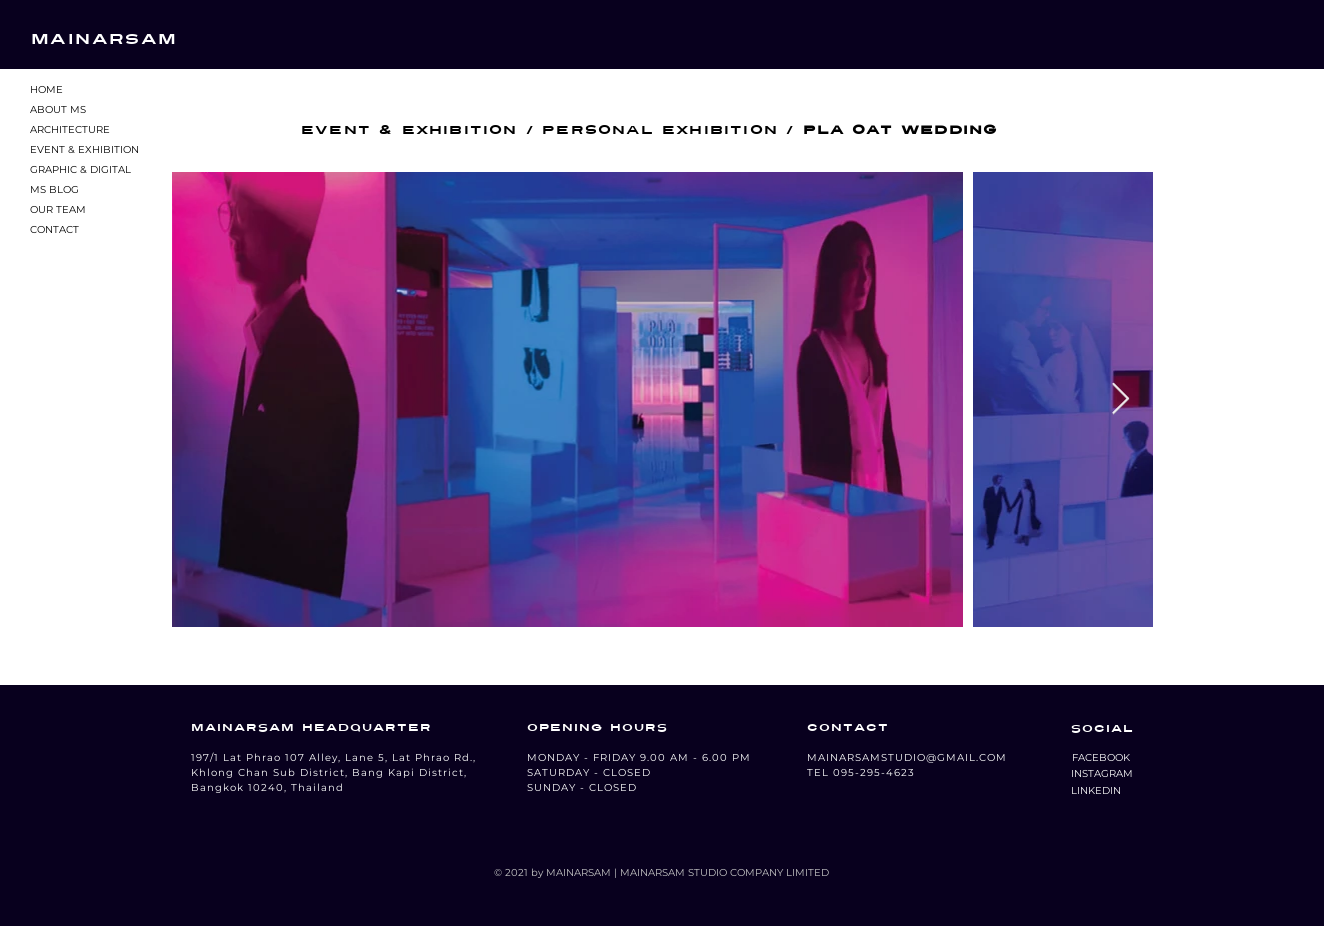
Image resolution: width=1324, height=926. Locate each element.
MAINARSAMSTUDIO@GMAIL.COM (907, 757)
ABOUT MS (58, 109)
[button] (1100, 758)
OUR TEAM (58, 209)
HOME (46, 89)
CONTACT (54, 229)
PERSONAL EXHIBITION (660, 130)
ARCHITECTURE (70, 129)
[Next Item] (1120, 400)
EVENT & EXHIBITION (84, 149)
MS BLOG (54, 189)
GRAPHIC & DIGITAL (80, 169)
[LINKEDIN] (1096, 791)
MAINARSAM (104, 39)
